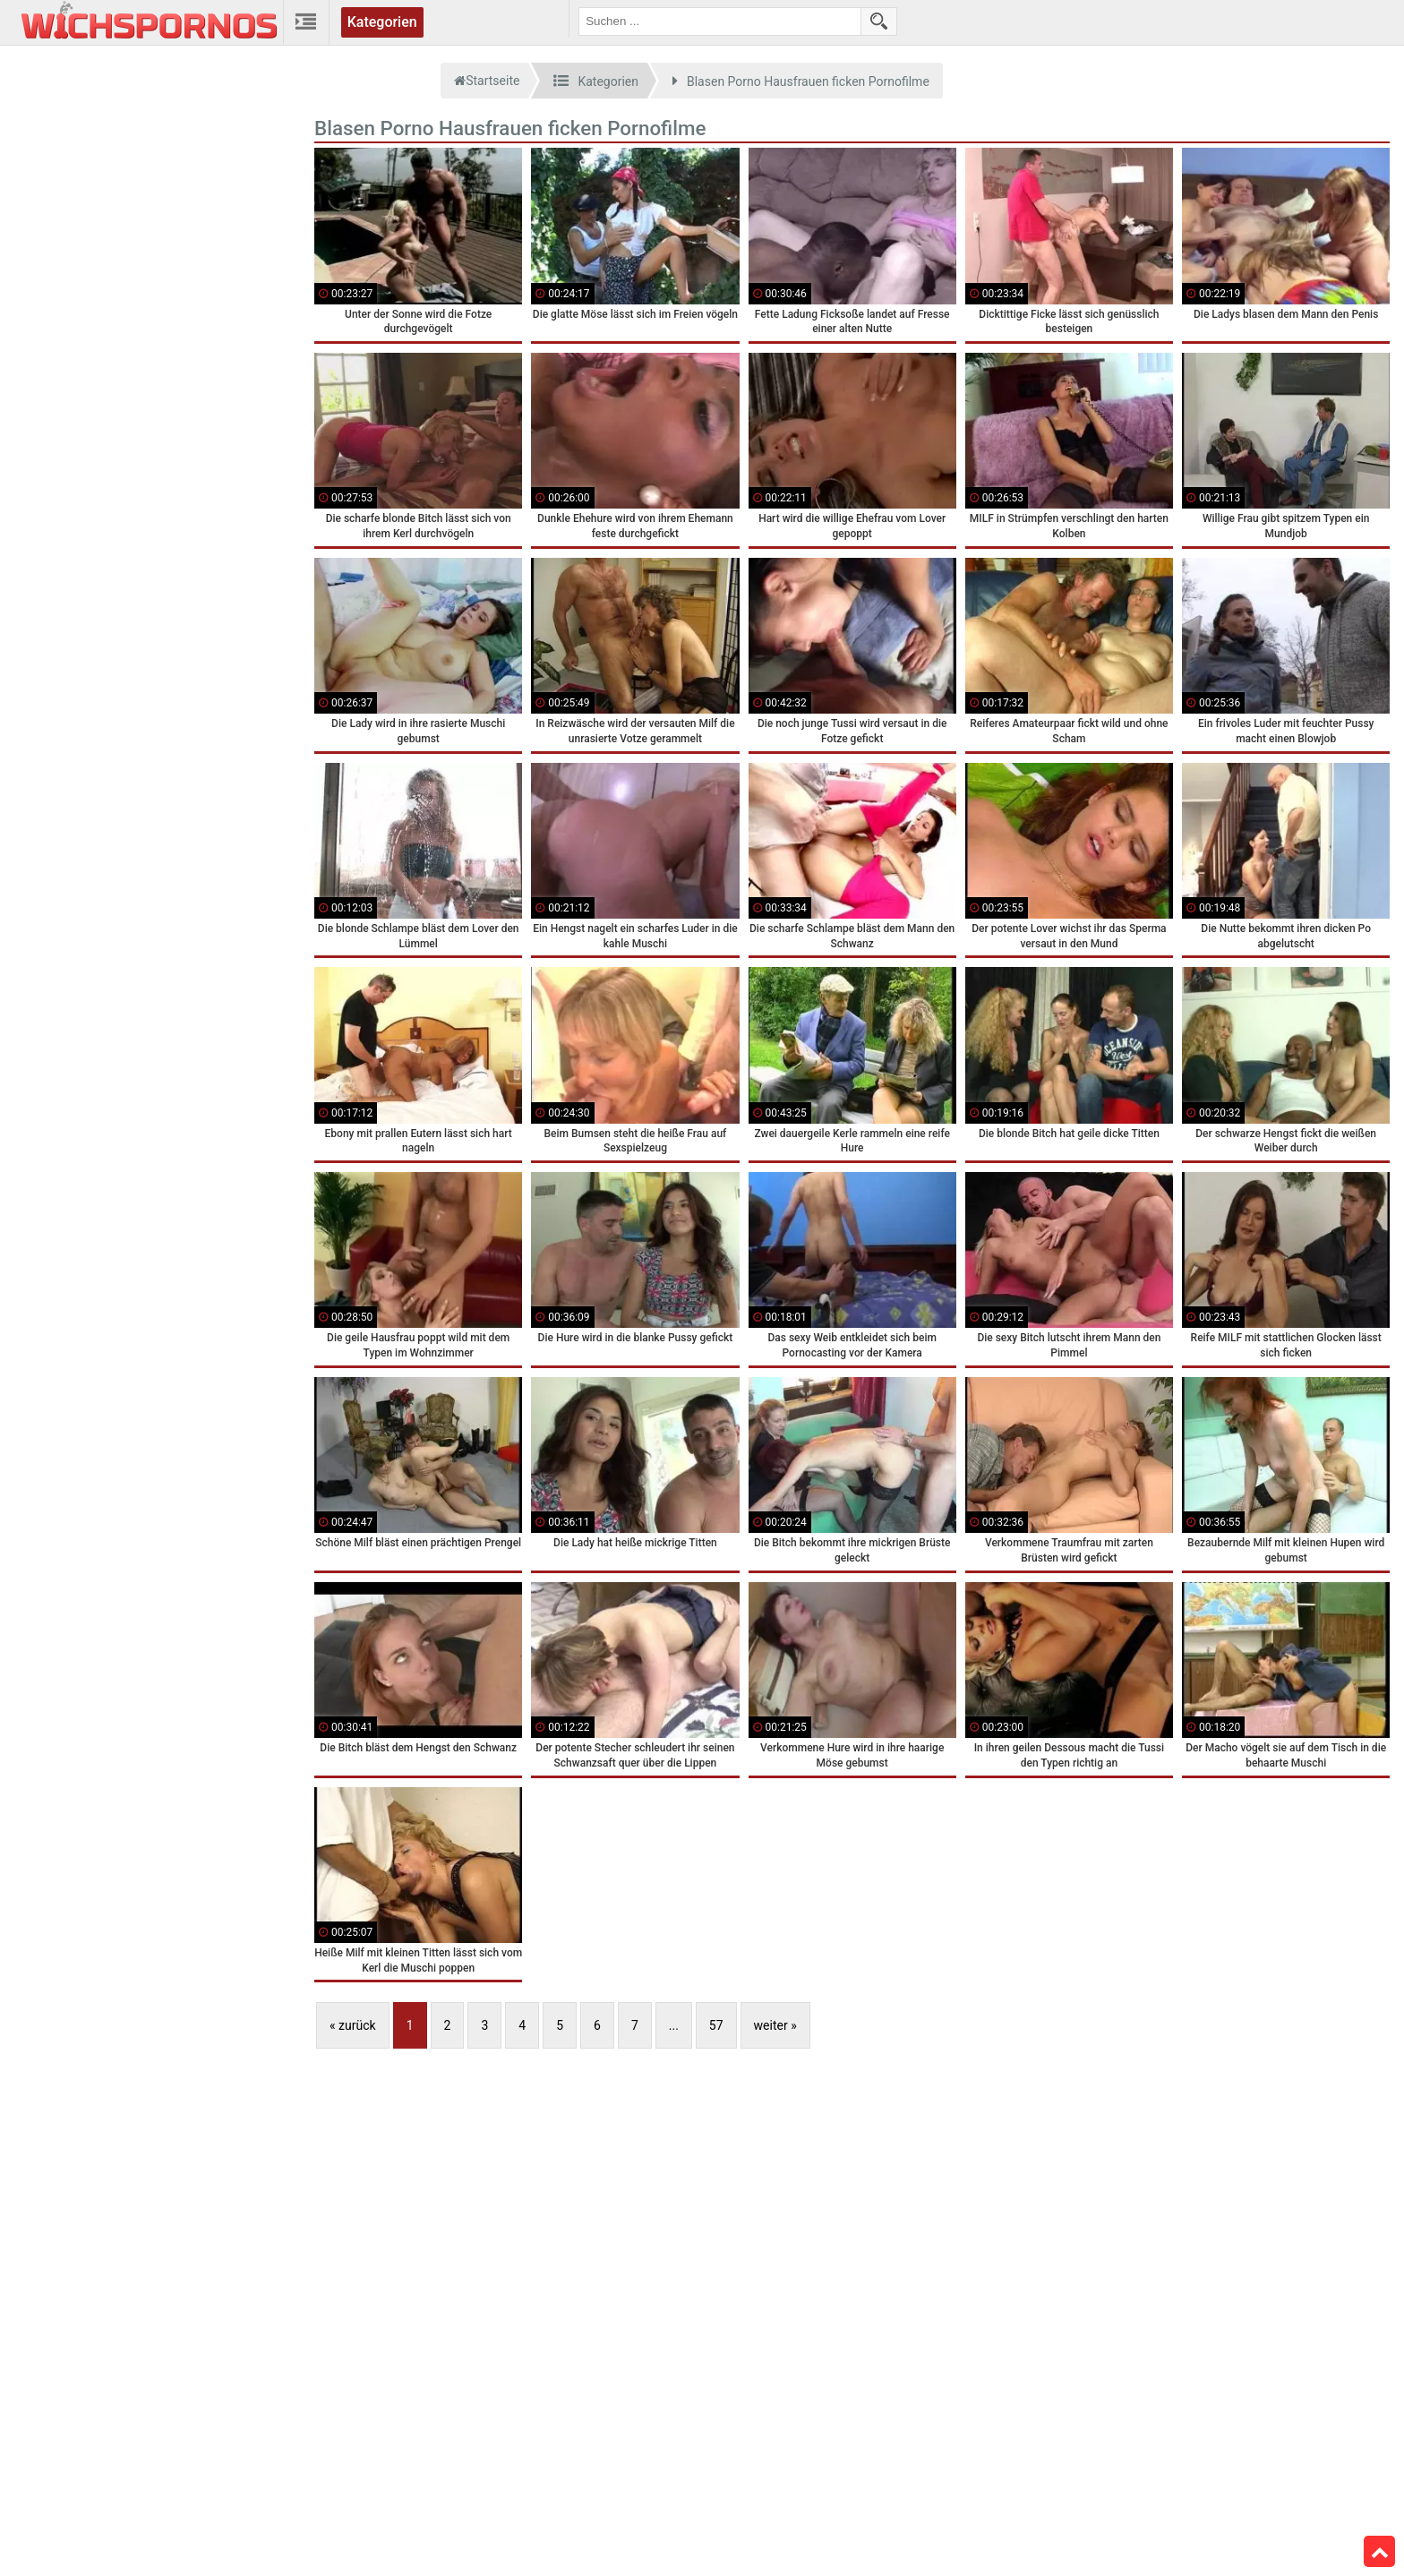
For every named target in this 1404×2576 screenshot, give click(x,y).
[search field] (719, 21)
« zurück (353, 2025)
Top (1380, 2552)
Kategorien (382, 21)
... (674, 2025)
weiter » (775, 2025)
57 (716, 2025)
